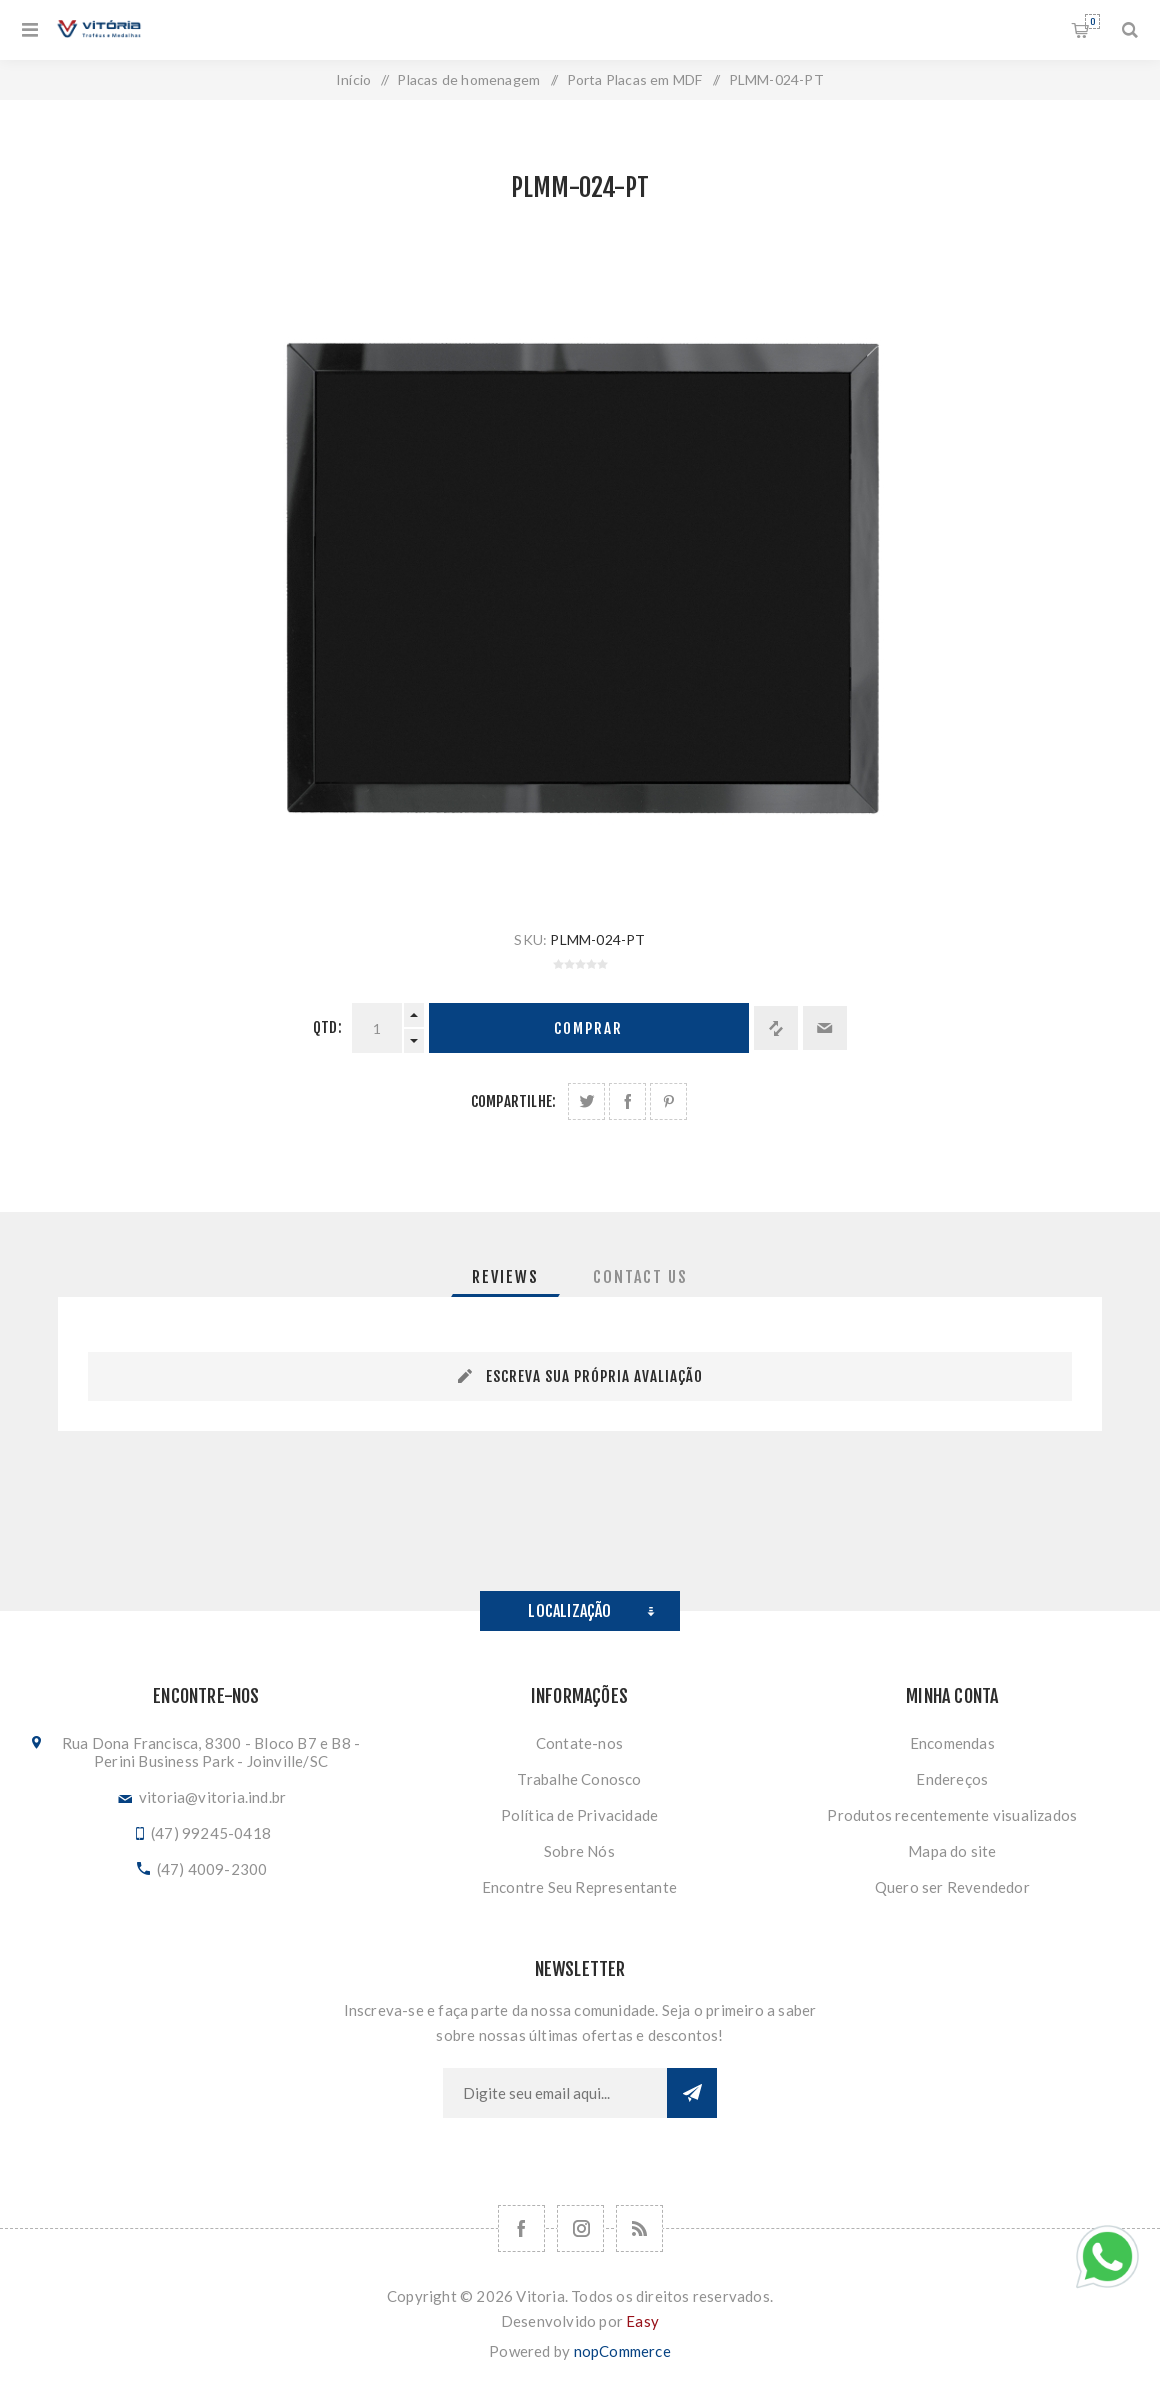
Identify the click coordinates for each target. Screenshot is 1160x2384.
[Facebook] (521, 2228)
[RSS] (639, 2228)
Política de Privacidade (580, 1815)
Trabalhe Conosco (579, 1779)
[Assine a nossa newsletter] (555, 2093)
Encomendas (952, 1743)
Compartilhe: (513, 1101)
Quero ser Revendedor (952, 1887)
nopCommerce (622, 2351)
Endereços (952, 1779)
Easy (642, 2321)
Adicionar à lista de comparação (776, 1028)
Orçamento (1092, 21)
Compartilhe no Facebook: (627, 1101)
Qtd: (327, 1027)
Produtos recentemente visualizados (952, 1815)
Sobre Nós (579, 1851)
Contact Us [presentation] (640, 1277)
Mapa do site (952, 1851)
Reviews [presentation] (505, 1277)
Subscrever (692, 2093)
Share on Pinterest (668, 1101)
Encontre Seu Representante (579, 1887)
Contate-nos (579, 1743)
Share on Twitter (586, 1101)
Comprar (588, 1028)
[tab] (505, 1277)
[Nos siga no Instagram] (580, 2228)
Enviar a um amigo (825, 1028)
